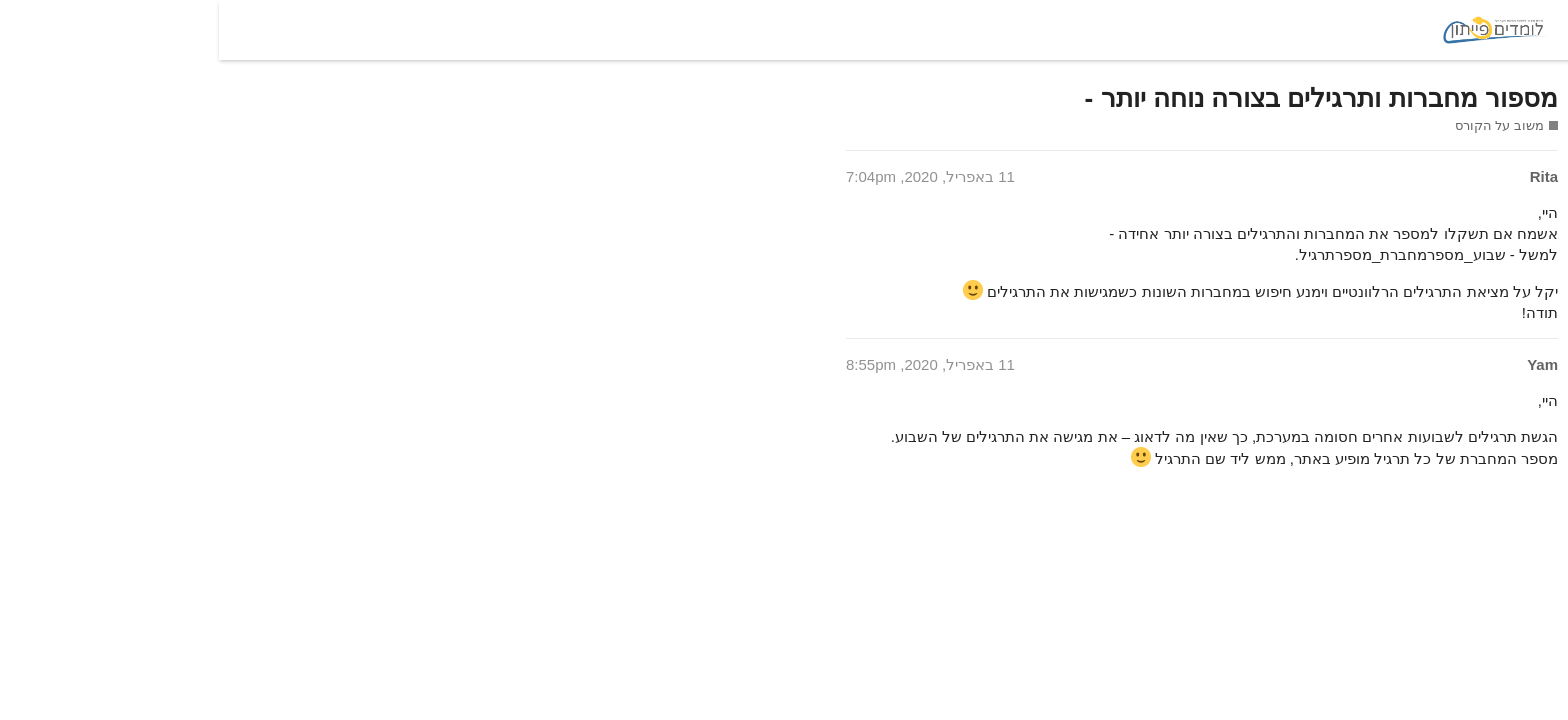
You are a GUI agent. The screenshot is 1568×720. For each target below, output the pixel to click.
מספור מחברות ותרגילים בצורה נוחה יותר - (1102, 98)
